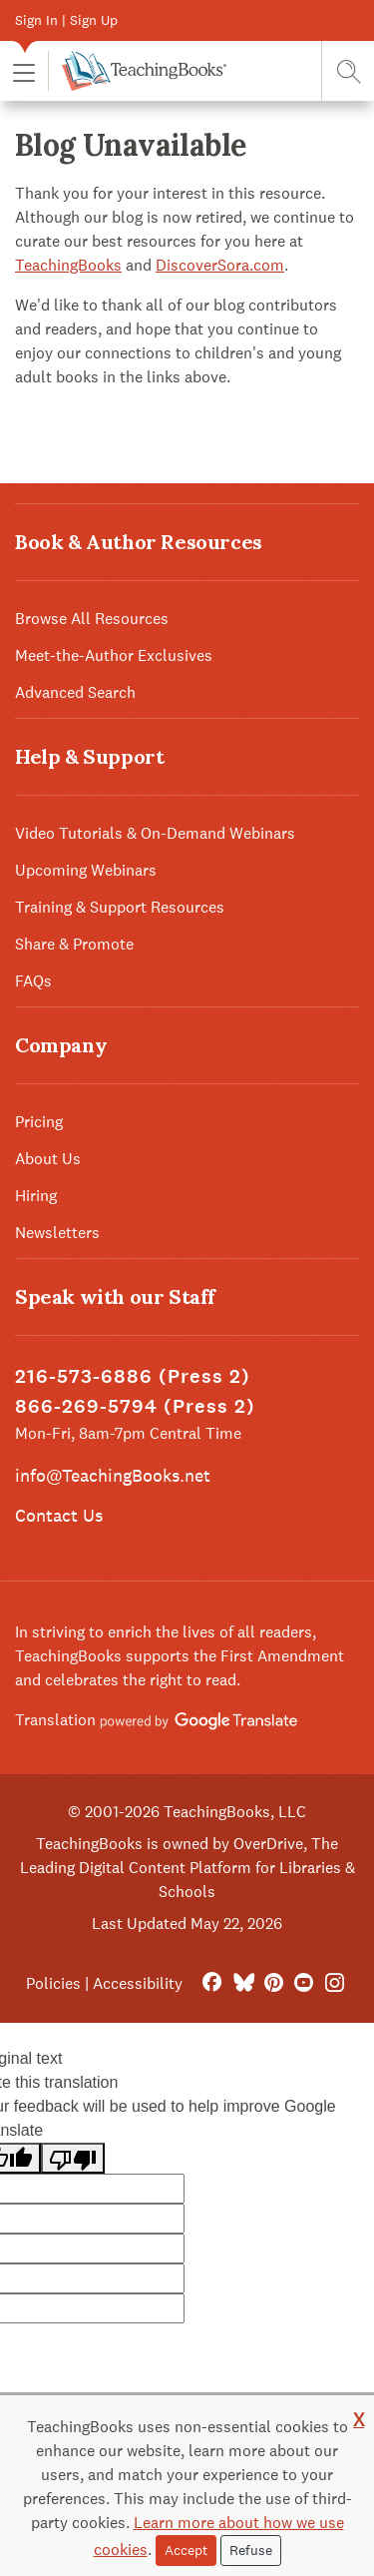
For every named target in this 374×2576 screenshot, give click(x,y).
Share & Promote (74, 944)
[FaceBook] (211, 1983)
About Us (48, 1158)
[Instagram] (334, 1983)
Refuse (250, 2550)
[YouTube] (303, 1983)
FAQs (33, 980)
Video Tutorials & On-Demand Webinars (155, 833)
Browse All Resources (92, 618)
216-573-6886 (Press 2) (132, 1376)
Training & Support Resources (119, 907)
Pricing (39, 1121)
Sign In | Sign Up (66, 20)
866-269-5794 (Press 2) (135, 1406)
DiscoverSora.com (220, 265)
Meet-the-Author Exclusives (113, 655)
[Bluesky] (242, 1983)
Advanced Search (75, 692)
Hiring (36, 1195)
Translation (156, 1719)
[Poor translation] (73, 2158)
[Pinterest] (273, 1983)
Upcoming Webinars (86, 870)
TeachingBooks (68, 265)
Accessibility (138, 1983)
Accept (186, 2550)
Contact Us (59, 1515)
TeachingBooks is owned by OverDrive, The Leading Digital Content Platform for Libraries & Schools (187, 1867)
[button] (24, 71)
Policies (53, 1983)
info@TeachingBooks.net (112, 1475)
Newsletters (57, 1232)
